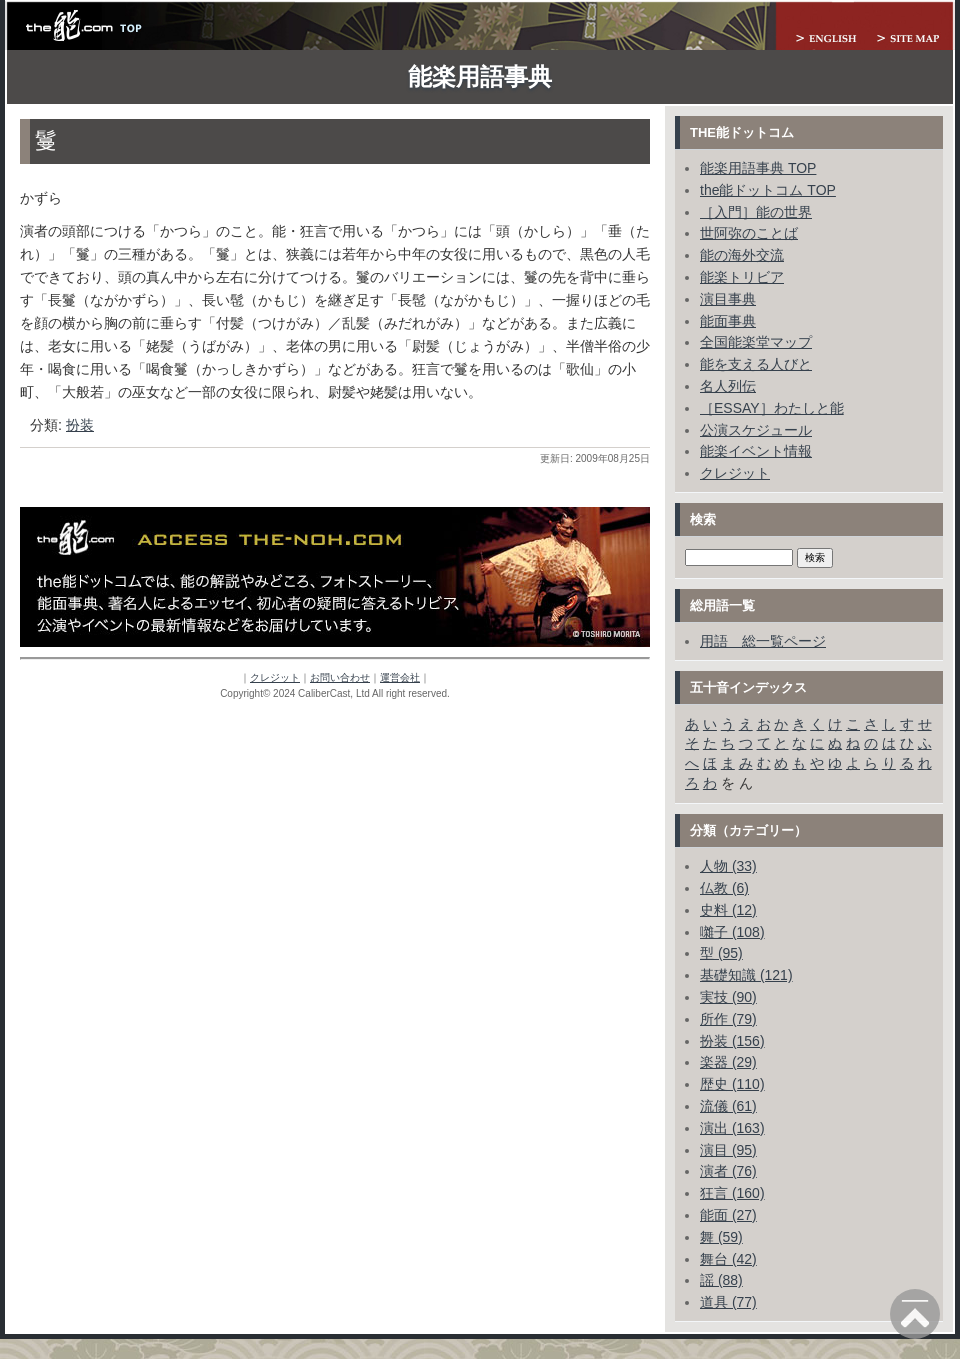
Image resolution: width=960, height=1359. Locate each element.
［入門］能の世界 (756, 212)
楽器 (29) (728, 1062)
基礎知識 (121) (746, 975)
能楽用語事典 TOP (758, 168)
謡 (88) (721, 1280)
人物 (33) (728, 866)
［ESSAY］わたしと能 (772, 408)
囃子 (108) (732, 932)
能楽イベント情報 (756, 451)
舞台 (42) (728, 1259)
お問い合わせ (340, 677)
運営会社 (400, 677)
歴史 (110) (732, 1084)
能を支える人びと (756, 364)
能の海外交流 (742, 255)
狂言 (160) (732, 1193)
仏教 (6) (724, 888)
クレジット (275, 677)
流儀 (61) (728, 1106)
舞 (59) (721, 1237)
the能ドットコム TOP (768, 190)
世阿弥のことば (749, 233)
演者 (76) (728, 1171)
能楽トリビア (742, 277)
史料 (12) (728, 910)
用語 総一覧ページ (763, 641)
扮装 (80, 425)
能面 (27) (728, 1215)
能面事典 (728, 321)
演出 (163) (732, 1128)
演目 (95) (728, 1150)
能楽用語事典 (480, 76)
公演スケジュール (756, 430)
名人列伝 (728, 386)
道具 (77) (728, 1302)
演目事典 (728, 299)
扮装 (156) (732, 1041)
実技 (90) (728, 997)
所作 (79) (728, 1019)
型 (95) (721, 953)
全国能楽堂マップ (756, 342)
